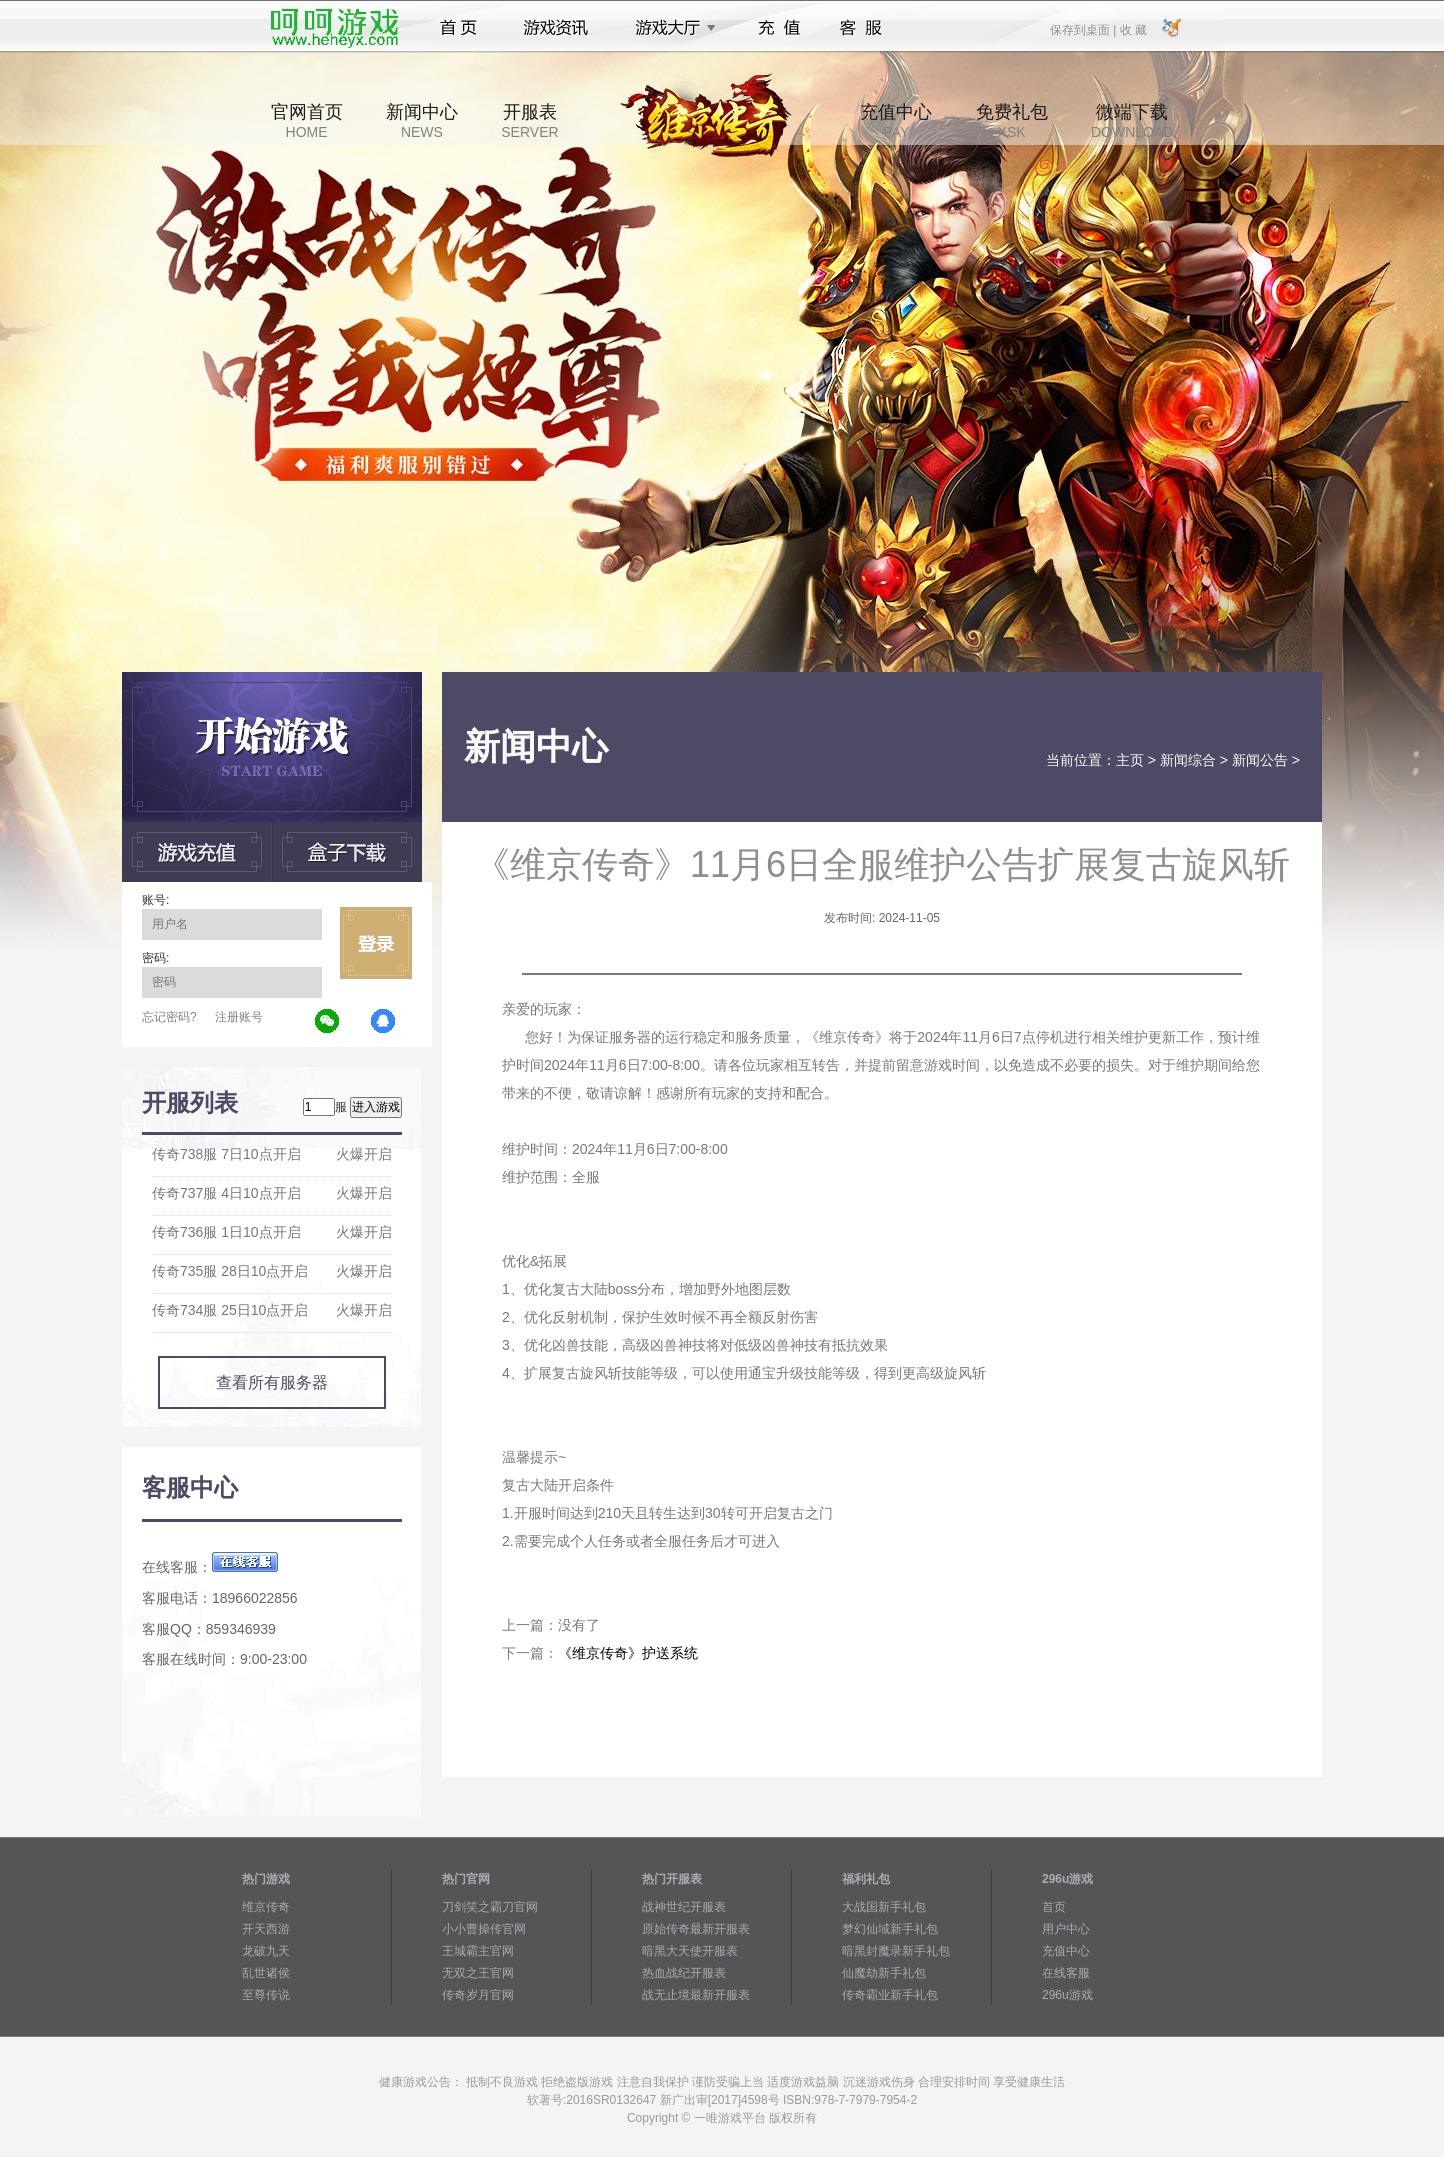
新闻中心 (422, 121)
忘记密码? (169, 1017)
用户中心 (1066, 1929)
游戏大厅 (670, 28)
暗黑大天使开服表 (690, 1951)
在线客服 (1066, 1973)
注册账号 (239, 1017)
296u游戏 (1067, 1995)
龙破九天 (266, 1951)
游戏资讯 (556, 28)
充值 (778, 28)
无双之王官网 (478, 1973)
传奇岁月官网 (478, 1995)
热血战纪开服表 (684, 1973)
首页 (458, 28)
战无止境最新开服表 (696, 1995)
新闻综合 (1188, 760)
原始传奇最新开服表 (696, 1929)
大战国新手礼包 (884, 1907)
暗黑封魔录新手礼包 (896, 1951)
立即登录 (376, 943)
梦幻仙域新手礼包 (890, 1929)
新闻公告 (1260, 760)
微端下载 (1132, 121)
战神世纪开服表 (684, 1907)
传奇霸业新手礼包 (890, 1995)
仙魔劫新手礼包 (884, 1973)
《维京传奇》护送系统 (628, 1653)
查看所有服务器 (272, 1382)
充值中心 (896, 121)
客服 (861, 28)
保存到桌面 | (1084, 29)
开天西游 (266, 1929)
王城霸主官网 (478, 1951)
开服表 (529, 121)
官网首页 (307, 121)
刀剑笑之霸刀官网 (490, 1907)
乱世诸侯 (266, 1973)
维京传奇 (266, 1907)
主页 (1130, 760)
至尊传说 (266, 1995)
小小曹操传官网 (484, 1929)
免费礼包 (1012, 121)
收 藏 (1132, 29)
